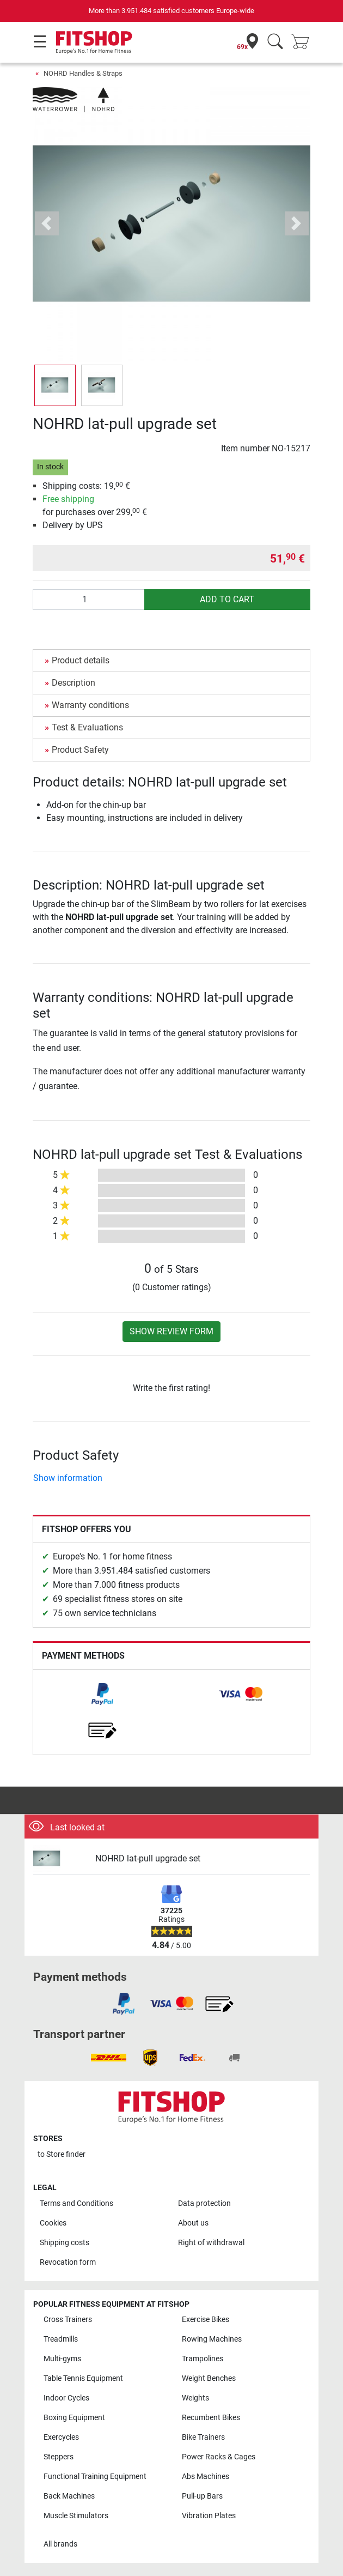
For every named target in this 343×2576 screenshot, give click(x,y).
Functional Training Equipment (95, 2476)
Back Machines (69, 2496)
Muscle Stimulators (76, 2515)
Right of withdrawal (211, 2242)
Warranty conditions (90, 705)
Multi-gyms (62, 2358)
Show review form (171, 1331)
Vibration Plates (209, 2515)
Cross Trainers (68, 2319)
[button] (46, 223)
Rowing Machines (212, 2339)
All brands (60, 2544)
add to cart (227, 599)
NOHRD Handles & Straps (83, 73)
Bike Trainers (203, 2437)
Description (73, 683)
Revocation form (68, 2262)
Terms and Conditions (76, 2203)
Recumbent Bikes (211, 2417)
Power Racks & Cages (218, 2457)
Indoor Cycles (66, 2398)
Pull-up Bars (202, 2496)
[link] (102, 1694)
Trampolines (202, 2358)
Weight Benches (209, 2378)
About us (193, 2223)
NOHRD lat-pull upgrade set (147, 1858)
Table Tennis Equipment (83, 2378)
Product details (80, 660)
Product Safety (80, 750)
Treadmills (61, 2339)
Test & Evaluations (87, 727)
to (61, 2154)
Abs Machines (205, 2476)
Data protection (204, 2203)
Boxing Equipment (74, 2417)
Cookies (53, 2223)
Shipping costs (64, 2242)
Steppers (59, 2457)
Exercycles (61, 2437)
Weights (195, 2398)
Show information (67, 1478)
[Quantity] (89, 599)
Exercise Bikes (205, 2319)
